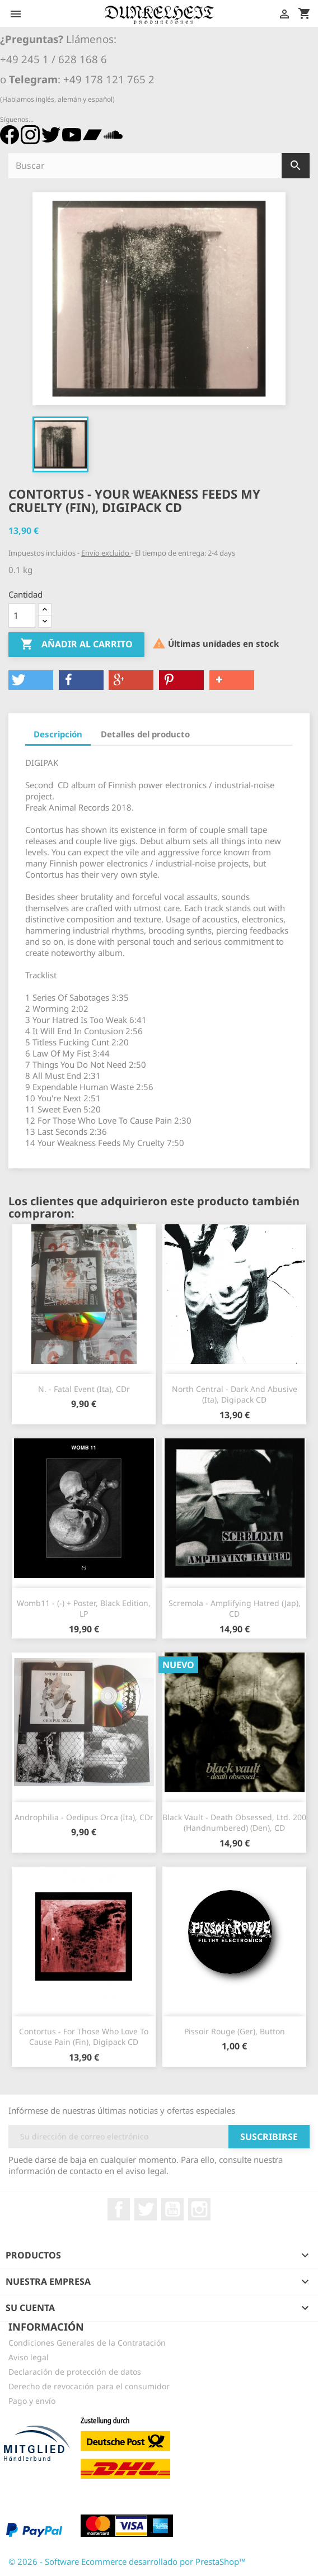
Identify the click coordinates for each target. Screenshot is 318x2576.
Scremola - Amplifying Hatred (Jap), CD (235, 1609)
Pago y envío (31, 2400)
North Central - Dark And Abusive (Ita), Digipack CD (234, 1394)
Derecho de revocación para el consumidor (89, 2386)
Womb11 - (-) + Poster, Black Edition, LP (84, 1609)
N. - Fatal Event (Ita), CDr (84, 1389)
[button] (30, 680)
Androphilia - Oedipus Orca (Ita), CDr (84, 1817)
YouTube (172, 2209)
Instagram (199, 2209)
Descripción (58, 734)
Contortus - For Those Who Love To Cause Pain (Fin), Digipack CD (83, 2037)
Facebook (118, 2209)
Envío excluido (106, 553)
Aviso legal (28, 2357)
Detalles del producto (145, 734)
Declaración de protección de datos (74, 2371)
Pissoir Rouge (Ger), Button (234, 2031)
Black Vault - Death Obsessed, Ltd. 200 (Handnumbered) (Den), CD (234, 1823)
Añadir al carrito (76, 644)
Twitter (145, 2209)
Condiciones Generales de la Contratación (87, 2342)
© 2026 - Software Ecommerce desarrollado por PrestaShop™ (127, 2561)
